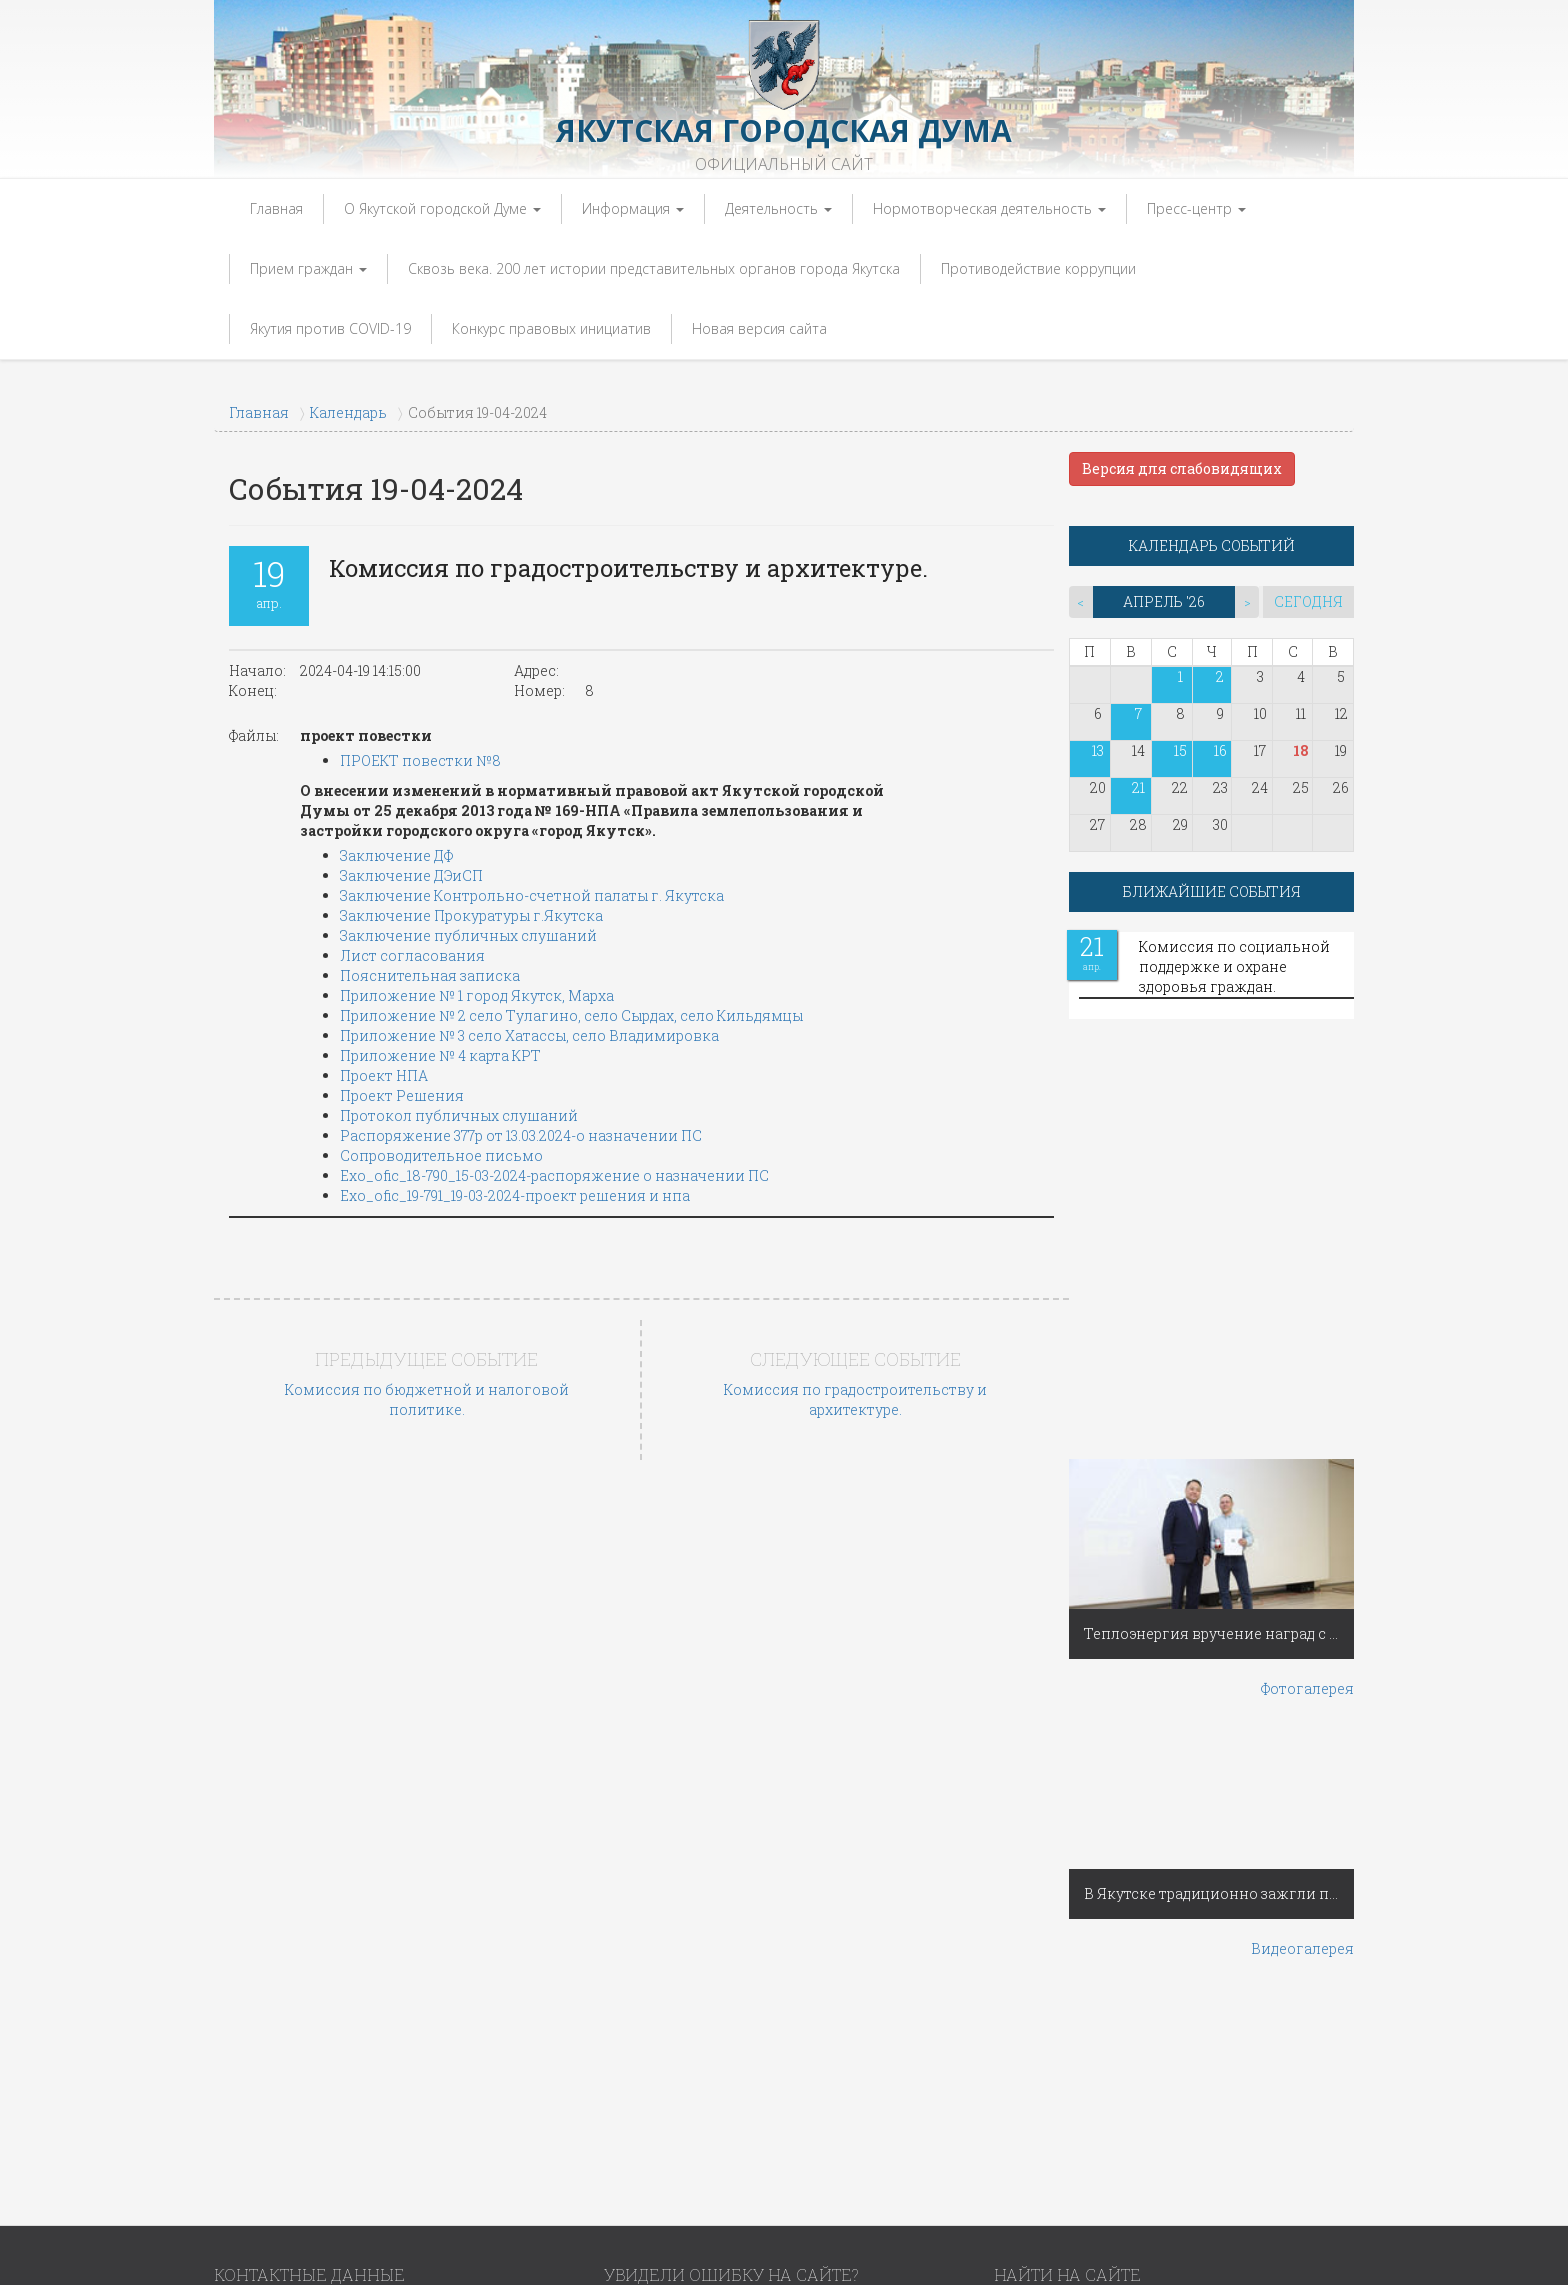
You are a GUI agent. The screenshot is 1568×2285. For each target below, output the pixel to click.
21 (1138, 787)
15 (1180, 750)
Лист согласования (412, 955)
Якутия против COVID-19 (330, 328)
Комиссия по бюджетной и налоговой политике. (427, 1399)
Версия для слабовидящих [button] (1182, 468)
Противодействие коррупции (1038, 268)
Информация (633, 208)
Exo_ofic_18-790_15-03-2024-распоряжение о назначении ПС (554, 1175)
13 (1098, 750)
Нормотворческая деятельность (989, 208)
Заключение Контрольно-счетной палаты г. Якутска (532, 895)
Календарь (348, 412)
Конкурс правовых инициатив (551, 328)
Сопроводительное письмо (441, 1155)
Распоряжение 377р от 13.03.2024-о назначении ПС (521, 1135)
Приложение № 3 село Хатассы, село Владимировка (529, 1035)
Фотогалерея (1307, 1688)
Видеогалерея (1302, 1948)
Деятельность (778, 208)
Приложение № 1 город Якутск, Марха (477, 995)
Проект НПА (384, 1075)
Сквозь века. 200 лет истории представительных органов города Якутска (654, 268)
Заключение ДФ (396, 855)
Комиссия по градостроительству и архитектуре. (855, 1399)
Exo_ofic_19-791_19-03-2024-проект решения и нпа (515, 1195)
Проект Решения (402, 1095)
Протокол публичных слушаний (459, 1115)
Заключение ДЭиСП (411, 875)
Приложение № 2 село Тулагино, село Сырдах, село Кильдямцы (571, 1015)
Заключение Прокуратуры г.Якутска (471, 915)
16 (1220, 750)
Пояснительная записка (430, 975)
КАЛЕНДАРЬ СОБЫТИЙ (1212, 545)
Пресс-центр (1196, 208)
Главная (276, 208)
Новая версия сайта (759, 328)
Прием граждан (308, 268)
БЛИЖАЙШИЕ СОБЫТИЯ (1212, 891)
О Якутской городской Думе (442, 208)
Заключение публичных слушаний (468, 935)
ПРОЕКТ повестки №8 (420, 760)
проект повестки (366, 735)
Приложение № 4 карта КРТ (440, 1055)
